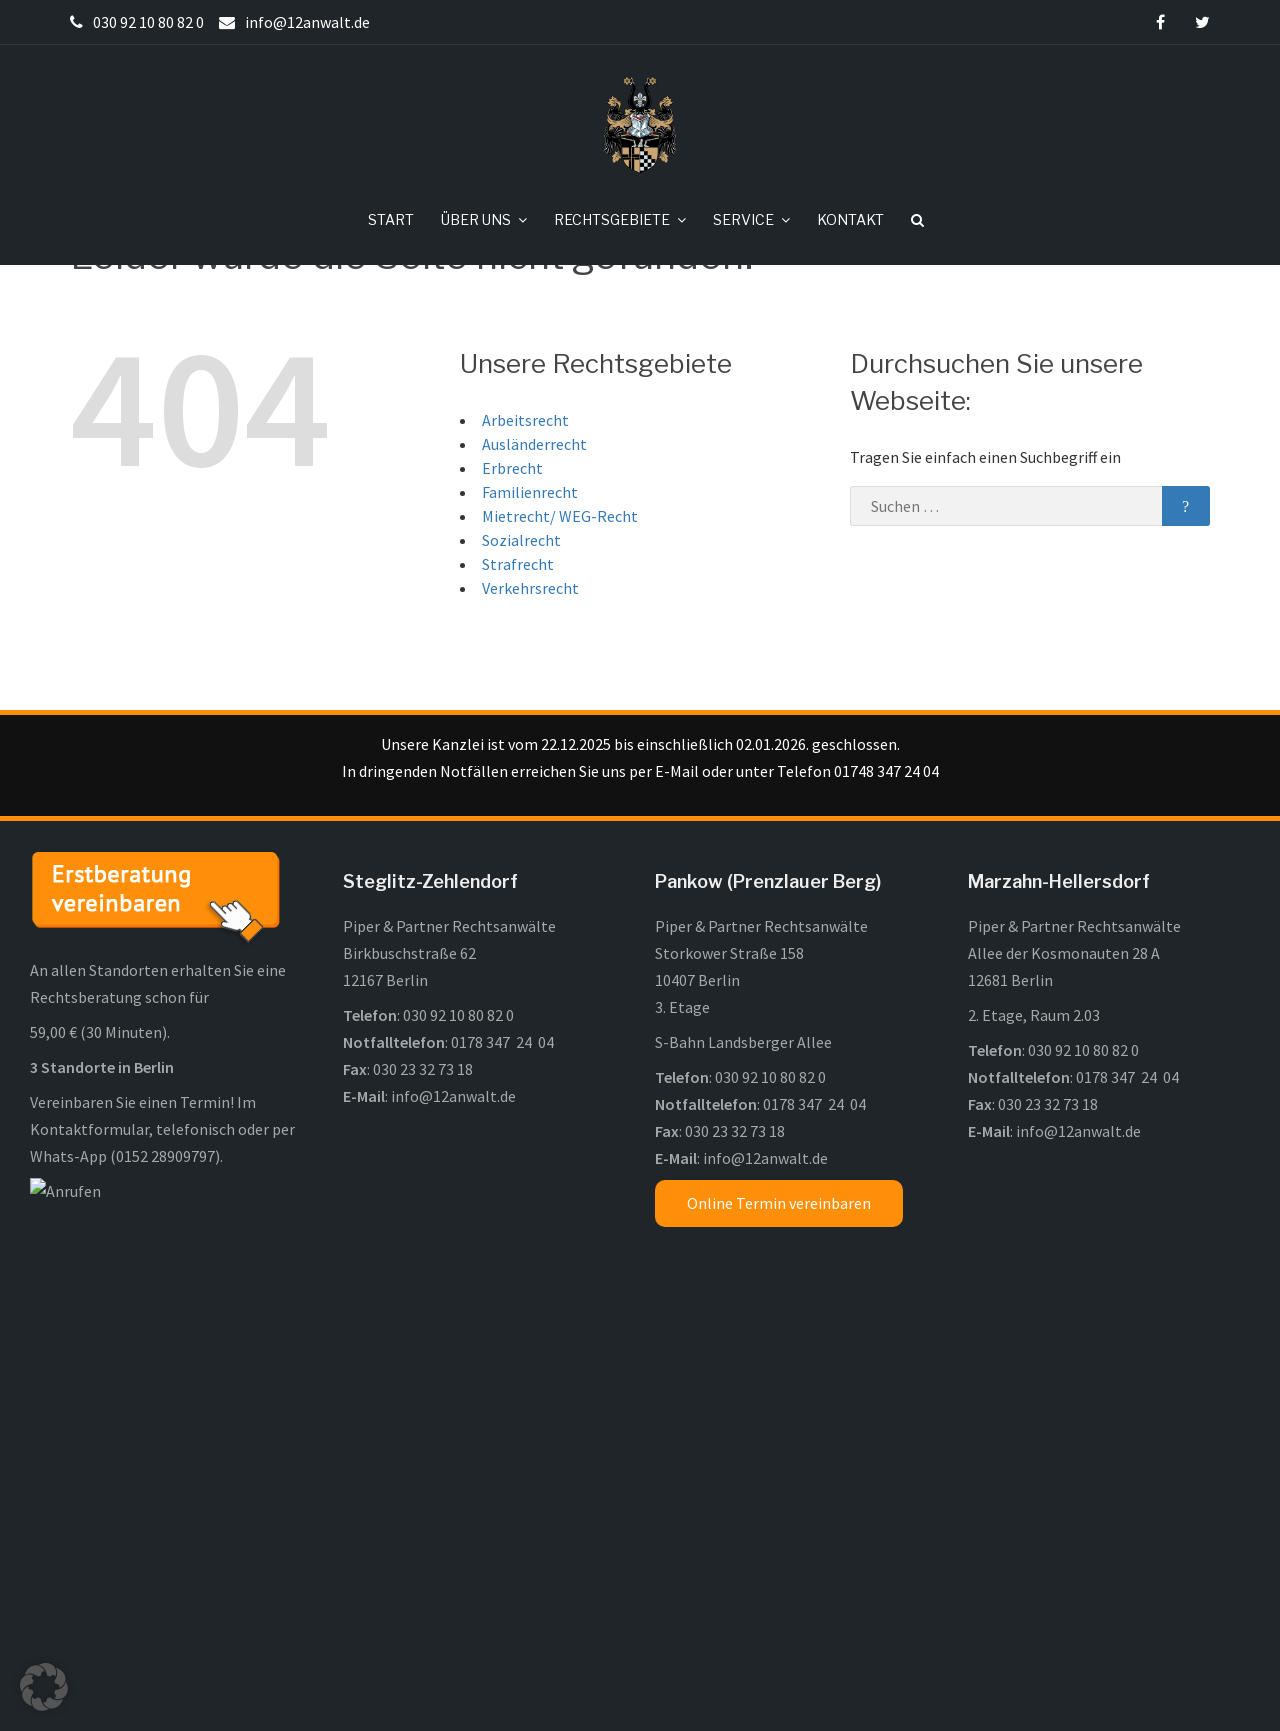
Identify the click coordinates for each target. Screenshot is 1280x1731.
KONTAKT (850, 219)
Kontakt (883, 1687)
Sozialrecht (521, 616)
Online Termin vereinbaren (779, 1279)
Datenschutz (793, 1687)
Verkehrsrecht (530, 664)
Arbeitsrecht (525, 496)
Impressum (693, 1687)
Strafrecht (518, 640)
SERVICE (743, 219)
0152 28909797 (165, 1232)
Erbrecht (512, 544)
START (391, 219)
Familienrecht (530, 568)
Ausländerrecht (534, 520)
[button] (44, 1687)
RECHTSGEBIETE (612, 219)
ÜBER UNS (476, 219)
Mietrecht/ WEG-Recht (560, 592)
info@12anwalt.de (453, 1172)
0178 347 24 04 (502, 1118)
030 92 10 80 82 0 (458, 1091)
